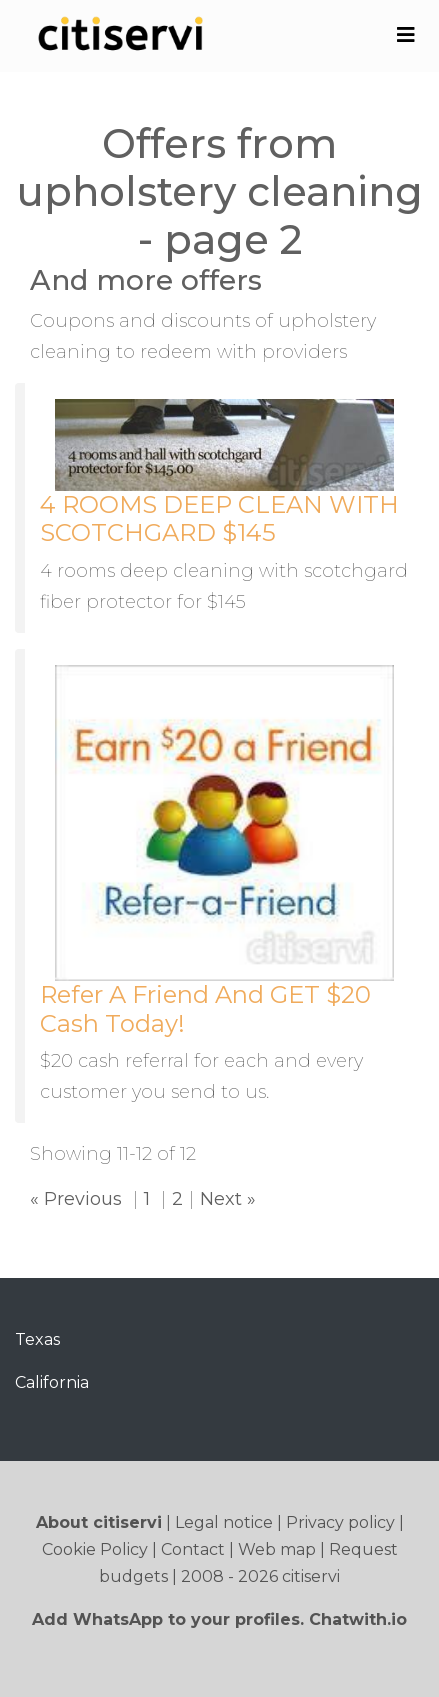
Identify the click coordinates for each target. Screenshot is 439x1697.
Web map (277, 1549)
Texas (37, 1339)
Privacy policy (340, 1522)
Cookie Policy (95, 1549)
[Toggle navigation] (405, 35)
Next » (228, 1199)
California (52, 1382)
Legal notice (224, 1522)
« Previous (76, 1199)
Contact (193, 1549)
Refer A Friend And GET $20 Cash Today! (205, 1009)
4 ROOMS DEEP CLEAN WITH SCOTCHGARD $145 (219, 519)
